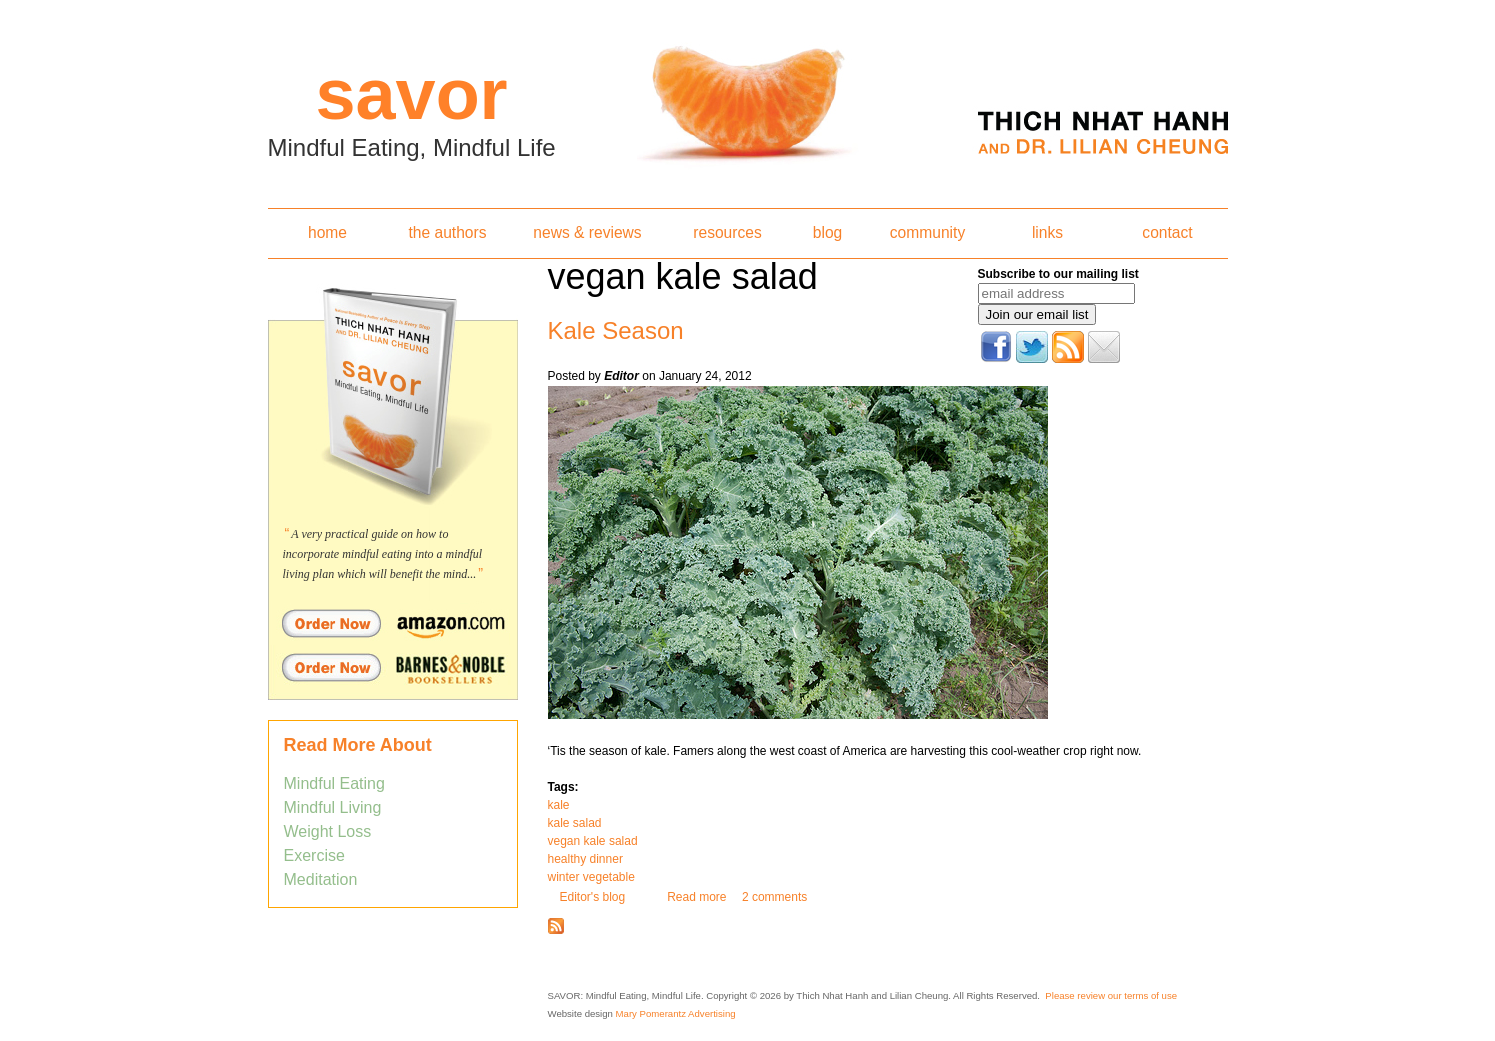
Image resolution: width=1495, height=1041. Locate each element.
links (1047, 232)
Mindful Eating (334, 783)
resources (727, 232)
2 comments (774, 897)
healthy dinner (585, 859)
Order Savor (393, 623)
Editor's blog (593, 897)
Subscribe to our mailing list (1058, 274)
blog (827, 232)
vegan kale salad (593, 841)
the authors (447, 232)
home (327, 232)
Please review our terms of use (1111, 995)
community (927, 232)
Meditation (321, 879)
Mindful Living (333, 807)
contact (1167, 232)
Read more (696, 897)
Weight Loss (328, 831)
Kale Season (616, 330)
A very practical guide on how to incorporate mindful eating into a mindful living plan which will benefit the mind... (383, 554)
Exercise (314, 855)
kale (559, 805)
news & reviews (587, 232)
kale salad (575, 823)
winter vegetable (591, 877)
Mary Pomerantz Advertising (676, 1013)
